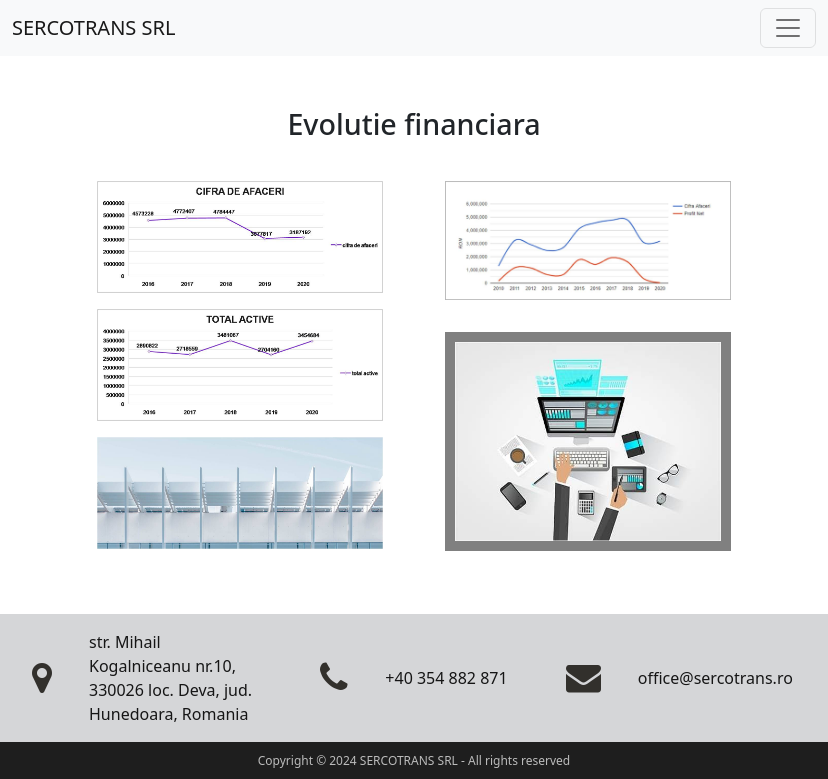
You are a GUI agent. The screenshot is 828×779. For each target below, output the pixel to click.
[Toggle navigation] (788, 28)
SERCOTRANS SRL (93, 27)
